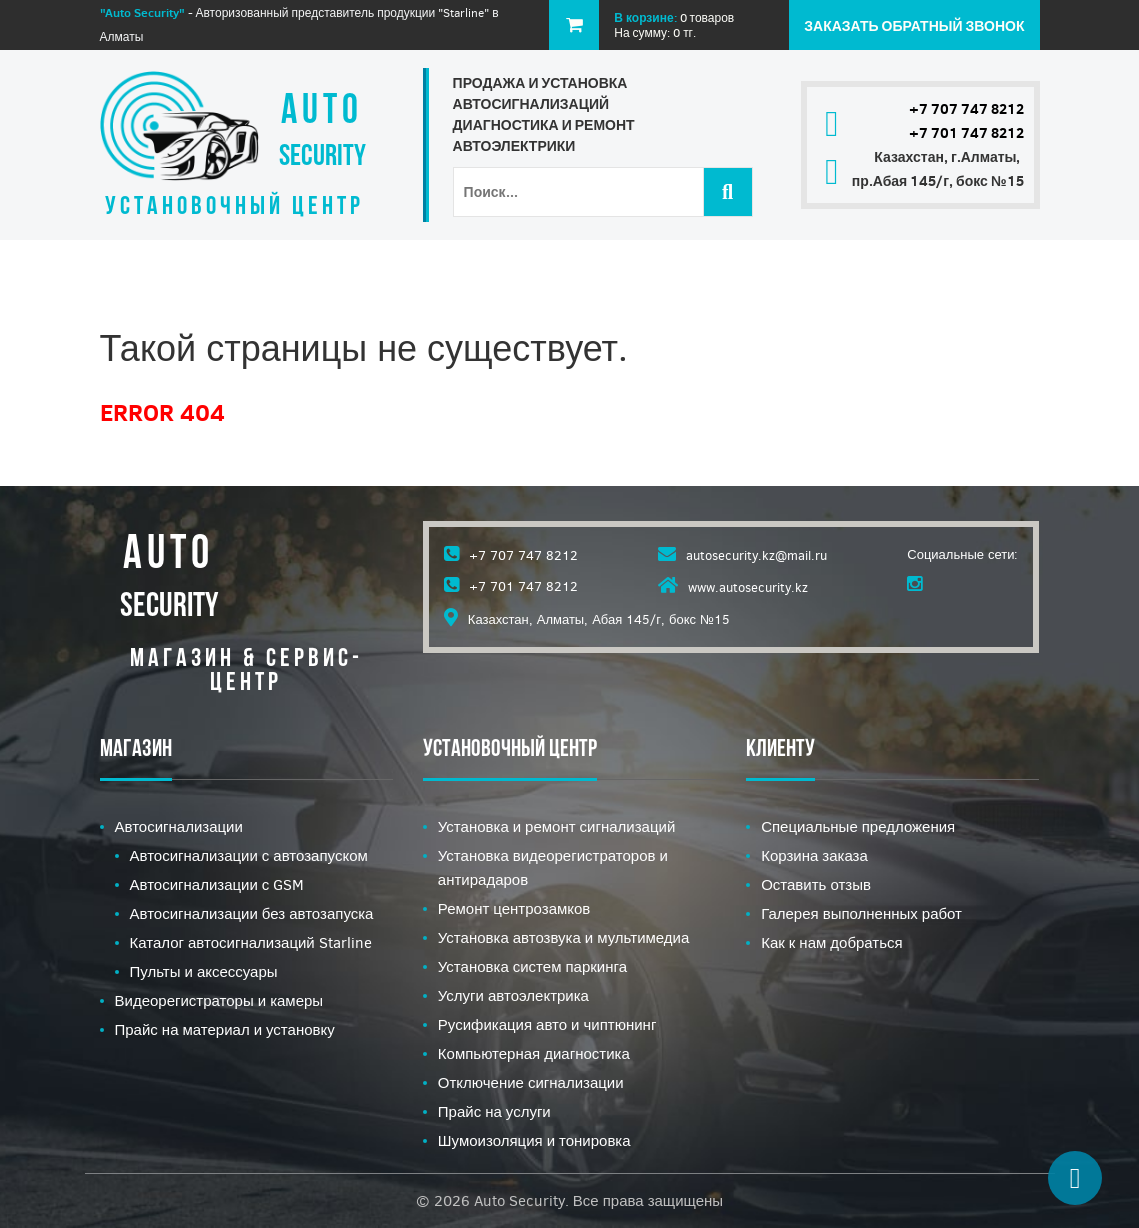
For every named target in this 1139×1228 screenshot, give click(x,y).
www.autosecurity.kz (748, 587)
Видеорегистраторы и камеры (219, 1001)
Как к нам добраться (832, 943)
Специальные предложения (858, 827)
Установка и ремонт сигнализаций (556, 827)
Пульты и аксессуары (204, 972)
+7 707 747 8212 (966, 109)
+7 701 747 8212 (966, 133)
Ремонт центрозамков (514, 909)
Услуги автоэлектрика (513, 996)
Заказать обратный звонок (914, 26)
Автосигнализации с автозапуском (249, 856)
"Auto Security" (142, 12)
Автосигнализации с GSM (217, 885)
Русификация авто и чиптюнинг (547, 1025)
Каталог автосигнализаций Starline (251, 943)
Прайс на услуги (494, 1112)
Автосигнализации (179, 827)
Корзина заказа (814, 856)
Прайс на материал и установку (225, 1030)
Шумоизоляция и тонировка (534, 1141)
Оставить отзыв (816, 885)
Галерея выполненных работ (861, 914)
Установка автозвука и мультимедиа (563, 938)
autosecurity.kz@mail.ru (756, 555)
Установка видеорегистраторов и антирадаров (553, 868)
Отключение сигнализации (531, 1083)
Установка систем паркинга (532, 967)
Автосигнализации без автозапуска (252, 914)
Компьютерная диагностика (534, 1054)
